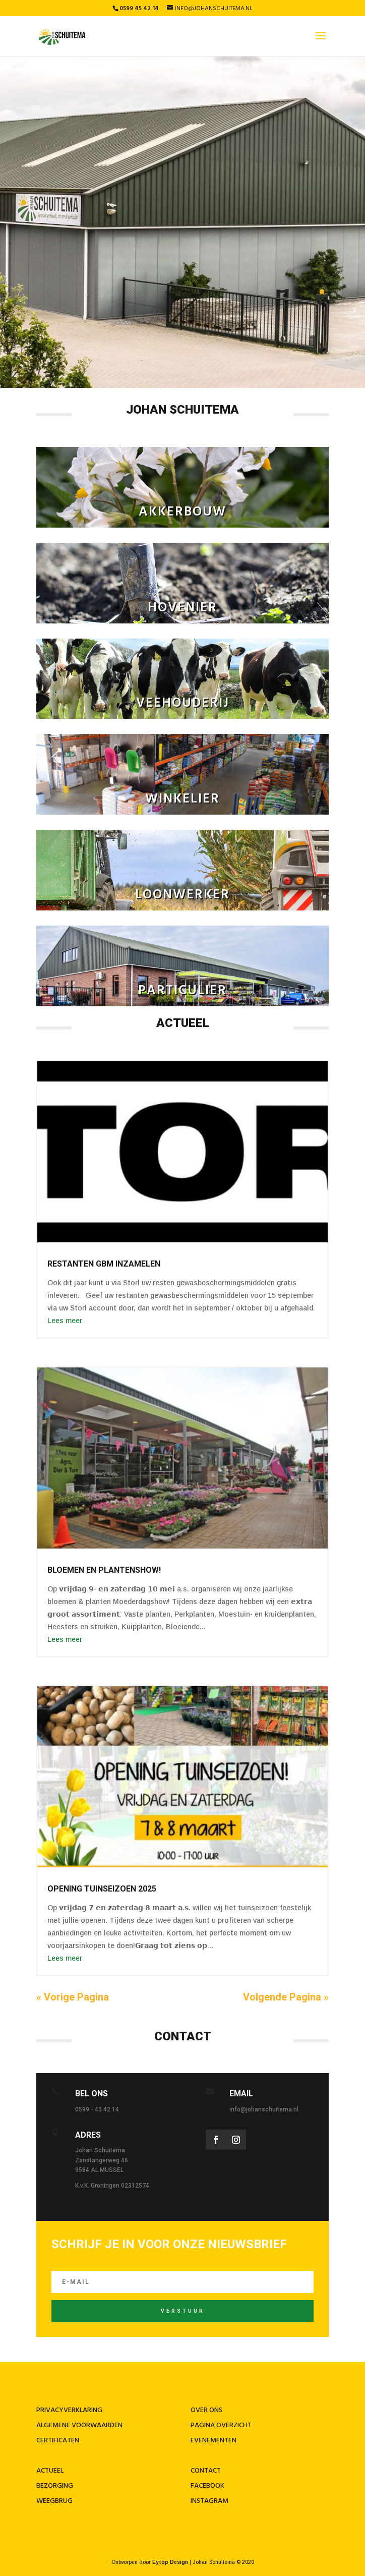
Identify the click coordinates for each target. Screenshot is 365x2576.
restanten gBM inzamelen (103, 1264)
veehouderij (182, 703)
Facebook (207, 2486)
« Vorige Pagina (72, 1997)
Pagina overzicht (221, 2425)
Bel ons (91, 2093)
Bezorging (54, 2486)
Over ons (206, 2410)
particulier (182, 991)
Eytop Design (170, 2562)
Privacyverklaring (69, 2410)
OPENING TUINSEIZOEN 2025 (101, 1889)
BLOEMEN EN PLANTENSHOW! (104, 1570)
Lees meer (64, 1320)
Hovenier (182, 608)
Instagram (209, 2501)
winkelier (182, 799)
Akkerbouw (182, 512)
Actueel (50, 2471)
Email (241, 2093)
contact (206, 2471)
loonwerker (182, 895)
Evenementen (213, 2440)
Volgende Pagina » (286, 1997)
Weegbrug (54, 2501)
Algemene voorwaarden (79, 2425)
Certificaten (57, 2440)
